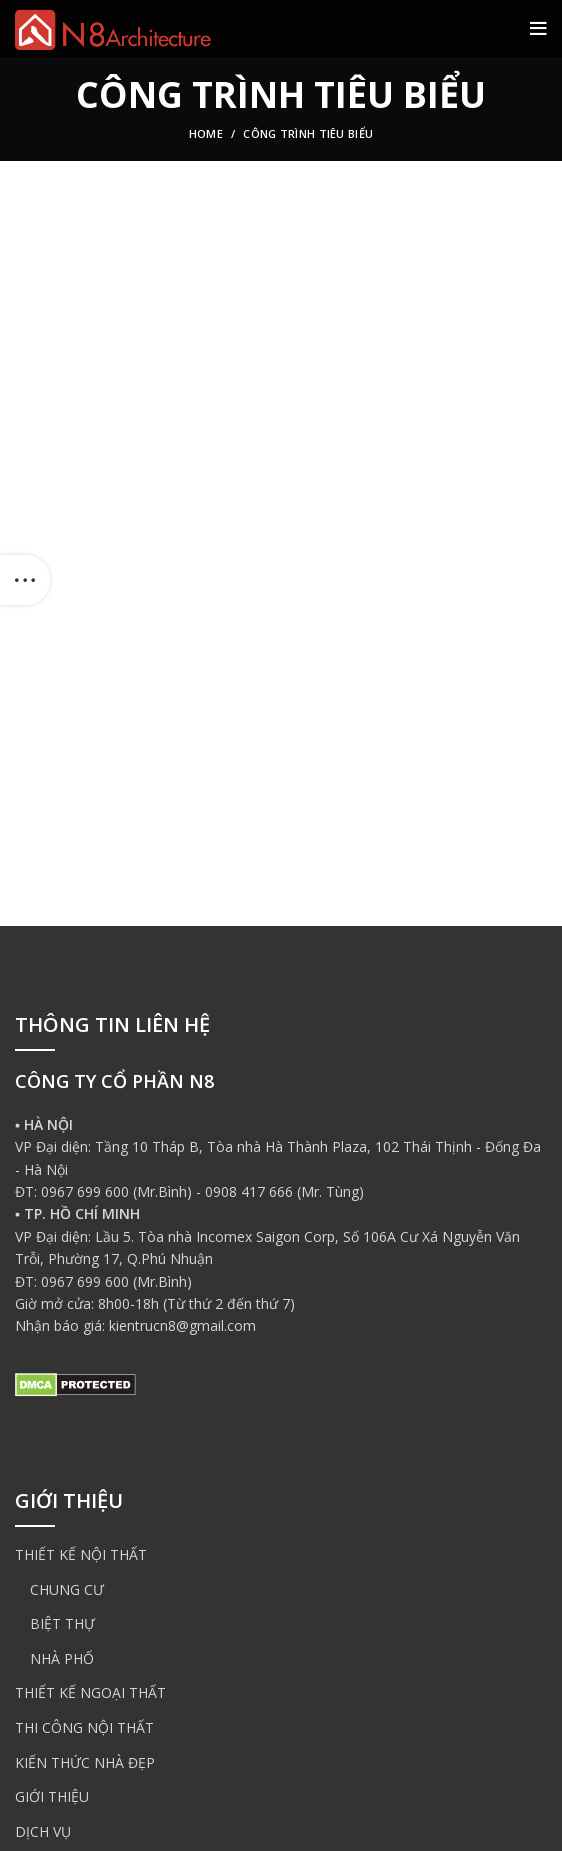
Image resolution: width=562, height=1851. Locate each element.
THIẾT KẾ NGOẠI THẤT (90, 1692)
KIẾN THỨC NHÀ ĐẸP (85, 1762)
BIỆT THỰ (62, 1623)
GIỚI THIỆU (52, 1796)
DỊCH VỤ (43, 1831)
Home (206, 133)
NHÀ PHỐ (62, 1658)
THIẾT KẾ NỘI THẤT (81, 1554)
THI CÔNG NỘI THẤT (84, 1727)
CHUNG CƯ (67, 1589)
